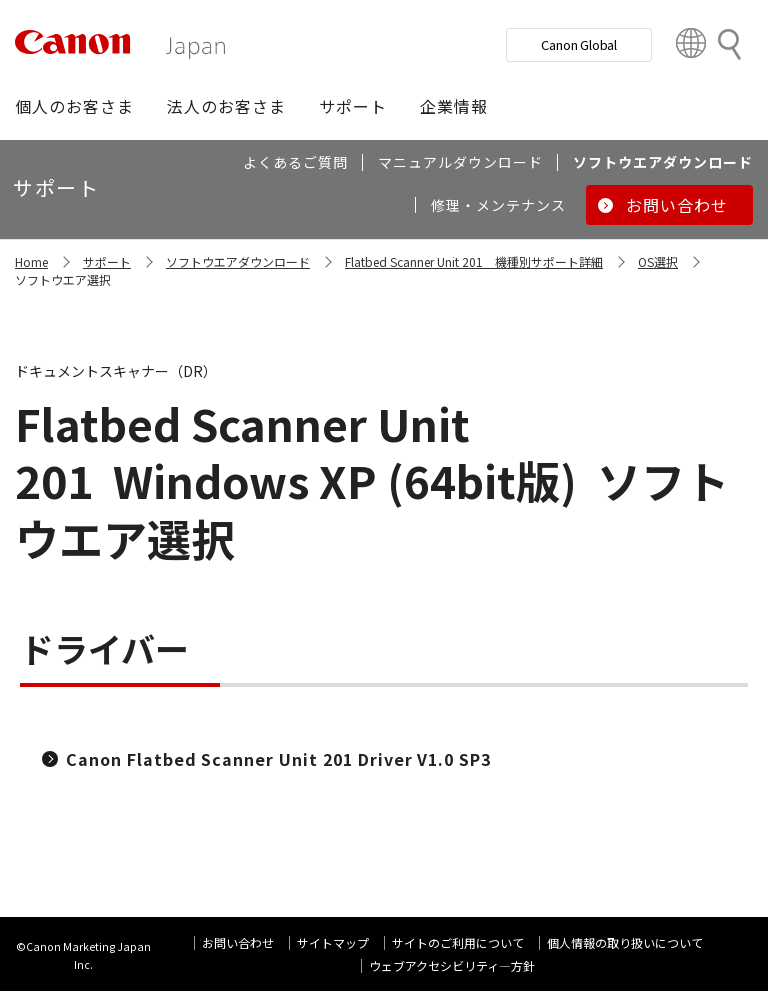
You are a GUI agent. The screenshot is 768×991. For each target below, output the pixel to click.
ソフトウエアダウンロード (238, 261)
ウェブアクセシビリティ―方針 (452, 965)
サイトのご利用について (458, 942)
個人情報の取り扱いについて (625, 942)
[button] (74, 106)
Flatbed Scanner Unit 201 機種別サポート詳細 (474, 261)
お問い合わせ (238, 942)
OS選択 (658, 261)
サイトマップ (333, 942)
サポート (107, 261)
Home (31, 261)
